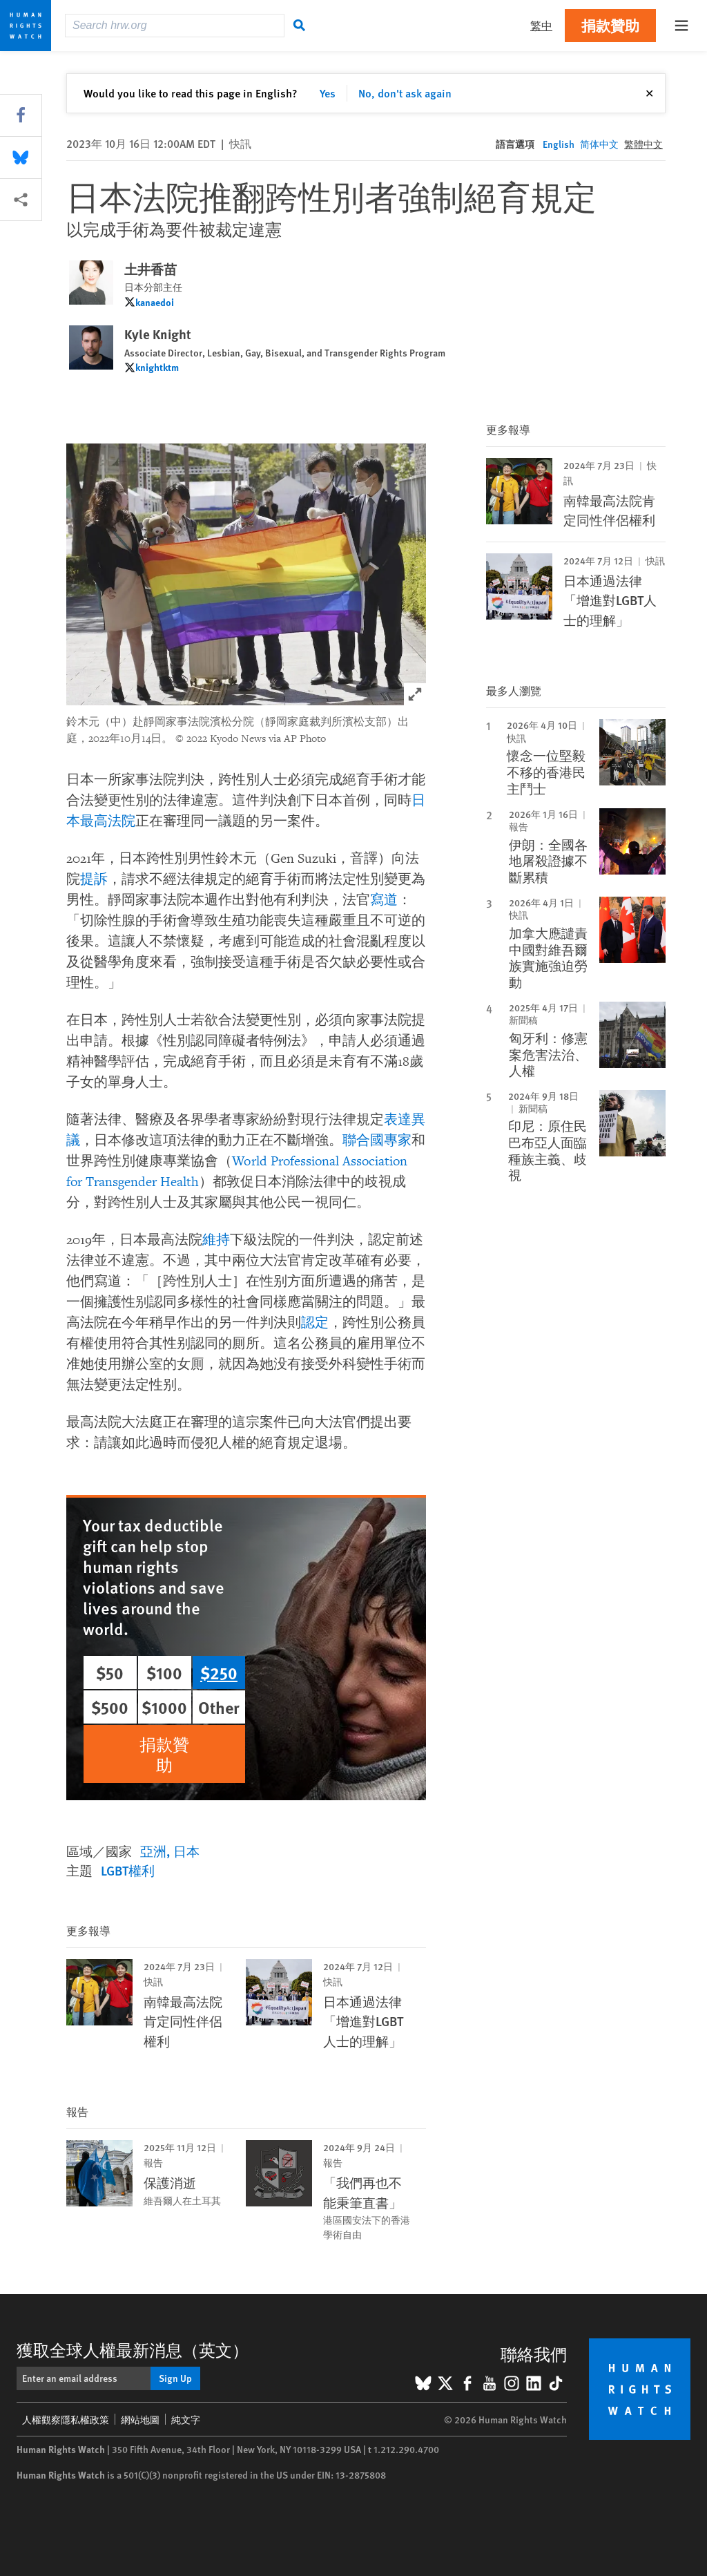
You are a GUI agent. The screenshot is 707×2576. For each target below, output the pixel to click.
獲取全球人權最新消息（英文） (133, 2349)
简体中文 (599, 144)
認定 (315, 1323)
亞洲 (153, 1851)
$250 (219, 1672)
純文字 (185, 2419)
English (558, 144)
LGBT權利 (128, 1870)
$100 (164, 1672)
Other (219, 1707)
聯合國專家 (376, 1140)
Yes (328, 93)
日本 (186, 1851)
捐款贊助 (610, 25)
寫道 (384, 900)
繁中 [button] (541, 25)
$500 (109, 1707)
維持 (216, 1240)
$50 (110, 1672)
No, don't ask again (405, 93)
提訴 (94, 879)
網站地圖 (140, 2419)
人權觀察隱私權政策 (65, 2419)
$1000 (164, 1707)
